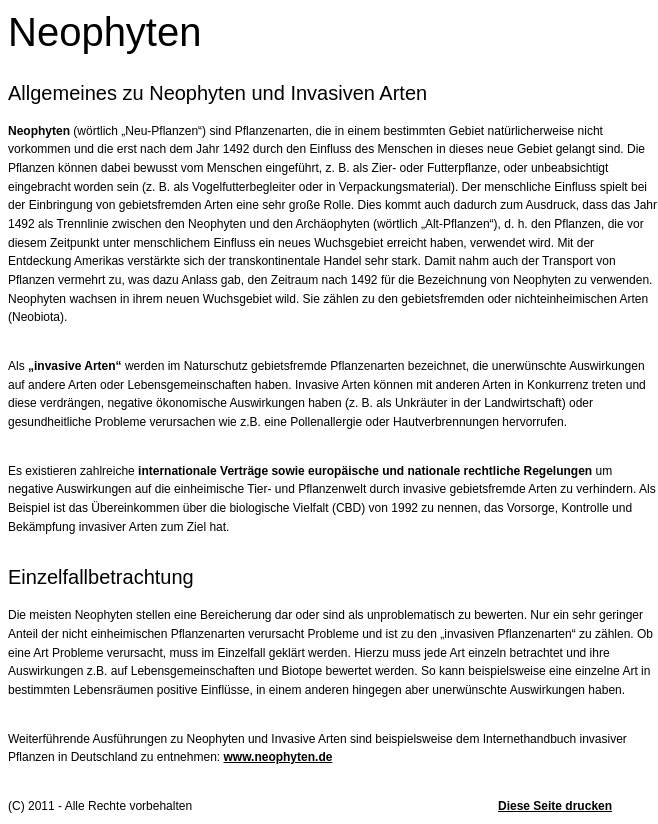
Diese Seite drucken (555, 806)
